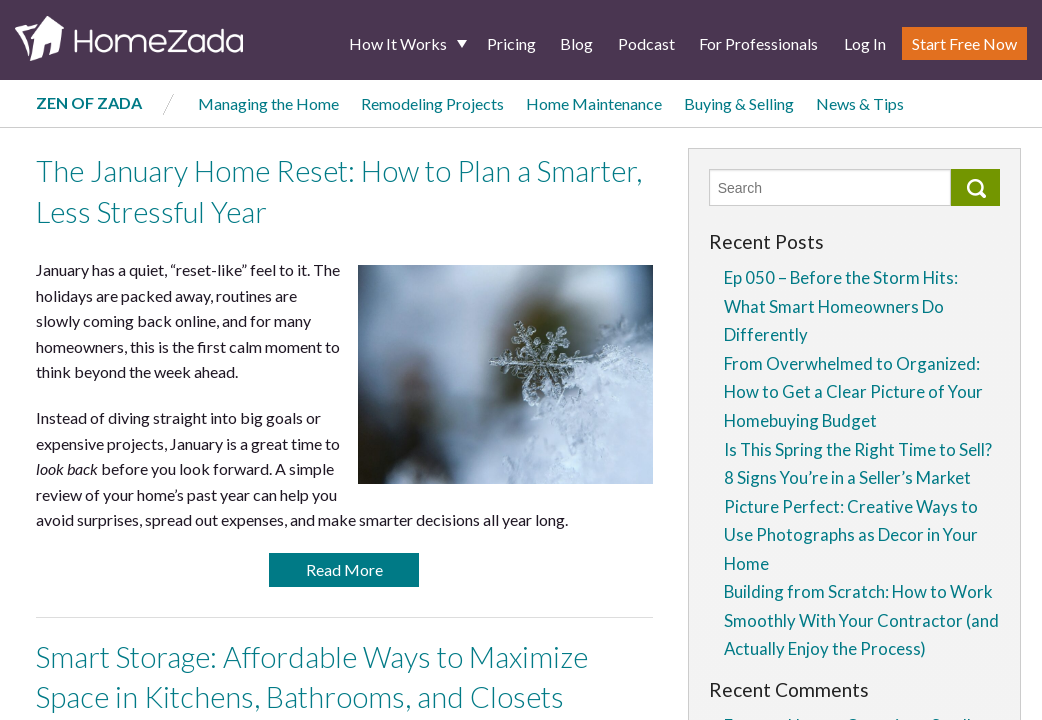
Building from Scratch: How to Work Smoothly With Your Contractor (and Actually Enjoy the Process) (861, 620)
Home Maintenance (594, 103)
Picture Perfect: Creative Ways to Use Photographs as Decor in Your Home (851, 535)
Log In (865, 43)
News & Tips (860, 103)
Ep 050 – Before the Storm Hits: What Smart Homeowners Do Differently (841, 306)
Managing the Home (268, 103)
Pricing (511, 43)
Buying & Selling (739, 103)
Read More (344, 569)
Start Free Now (964, 43)
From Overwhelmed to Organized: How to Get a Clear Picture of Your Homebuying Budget (853, 392)
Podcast (646, 43)
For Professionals (758, 43)
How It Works (398, 43)
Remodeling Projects (432, 103)
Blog (576, 43)
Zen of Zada (89, 102)
